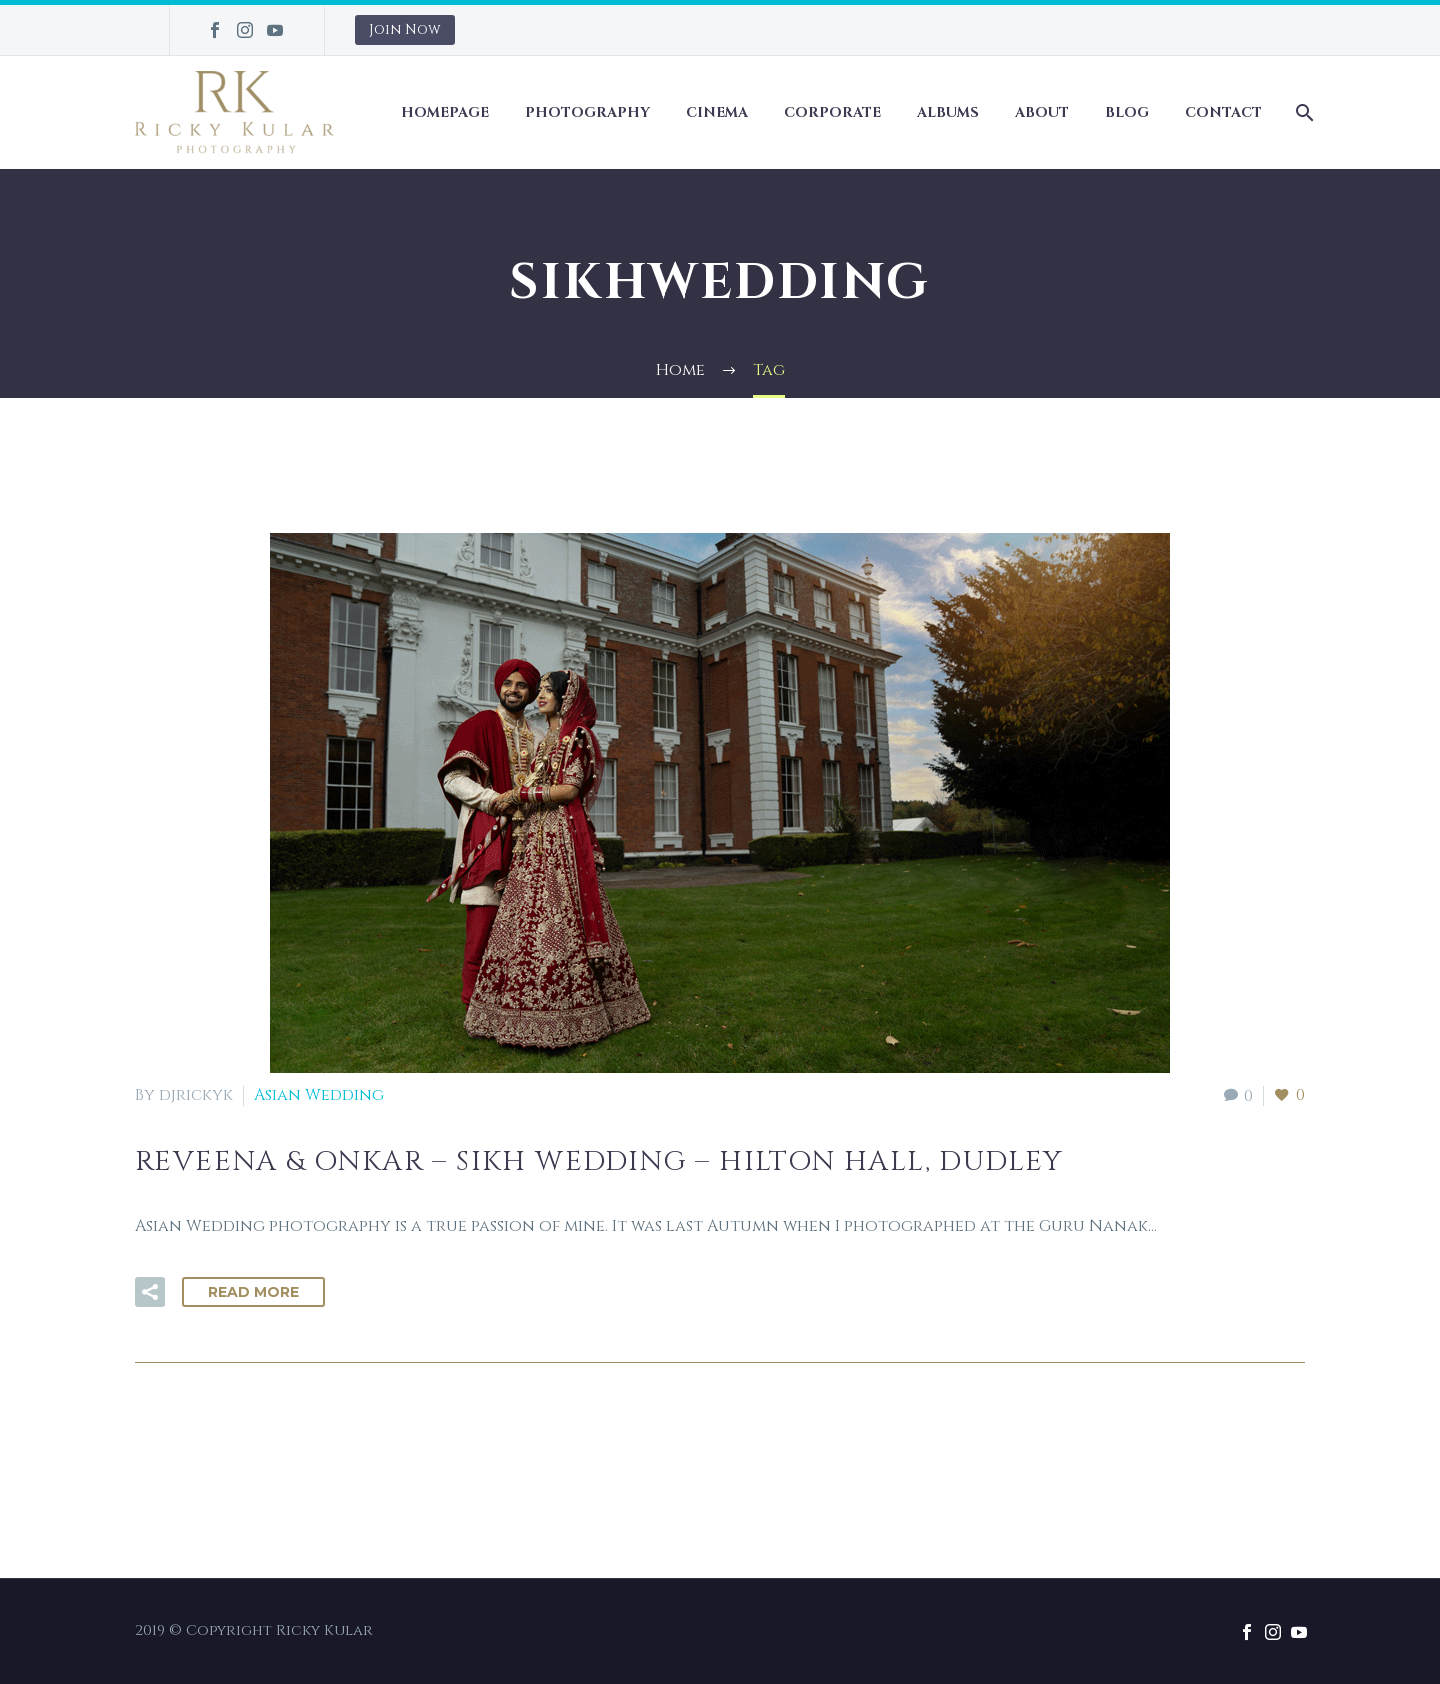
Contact (1223, 112)
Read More (253, 1292)
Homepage (445, 112)
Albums (948, 112)
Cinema (717, 112)
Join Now (405, 29)
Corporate (832, 112)
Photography (587, 112)
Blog (1127, 112)
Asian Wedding (319, 1095)
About (1042, 112)
